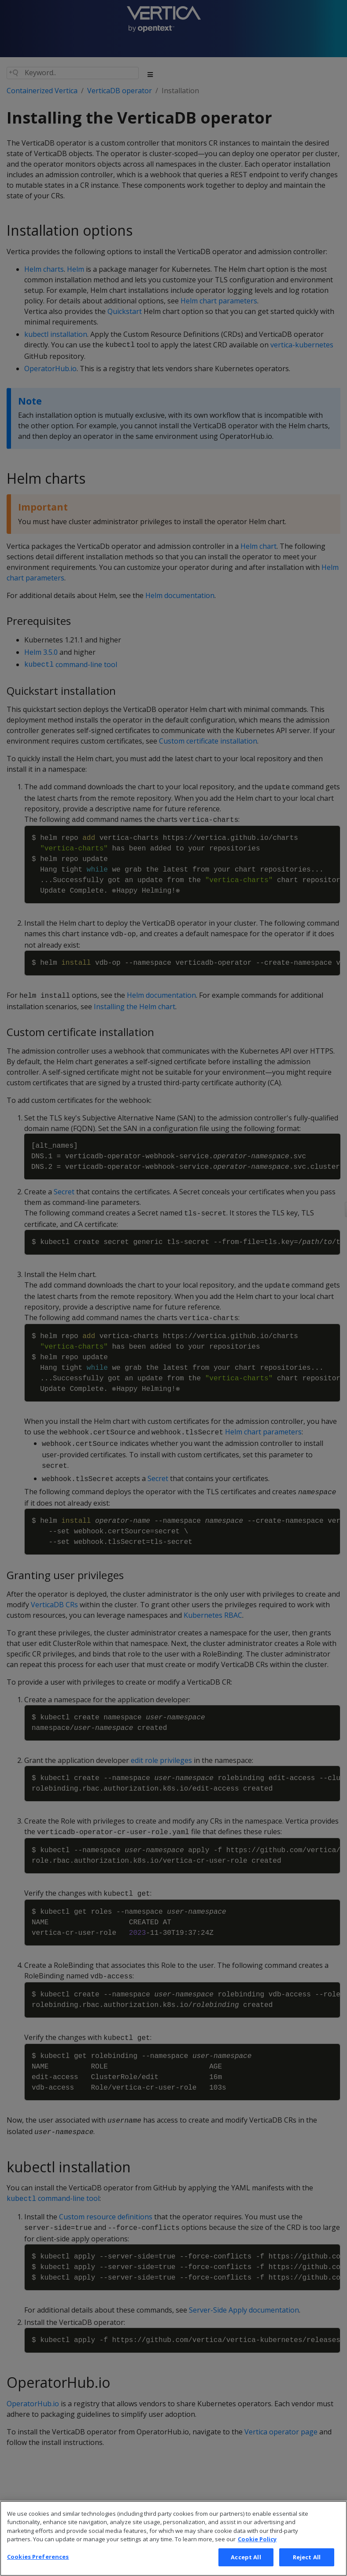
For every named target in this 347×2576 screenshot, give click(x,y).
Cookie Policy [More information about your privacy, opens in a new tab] (257, 2552)
